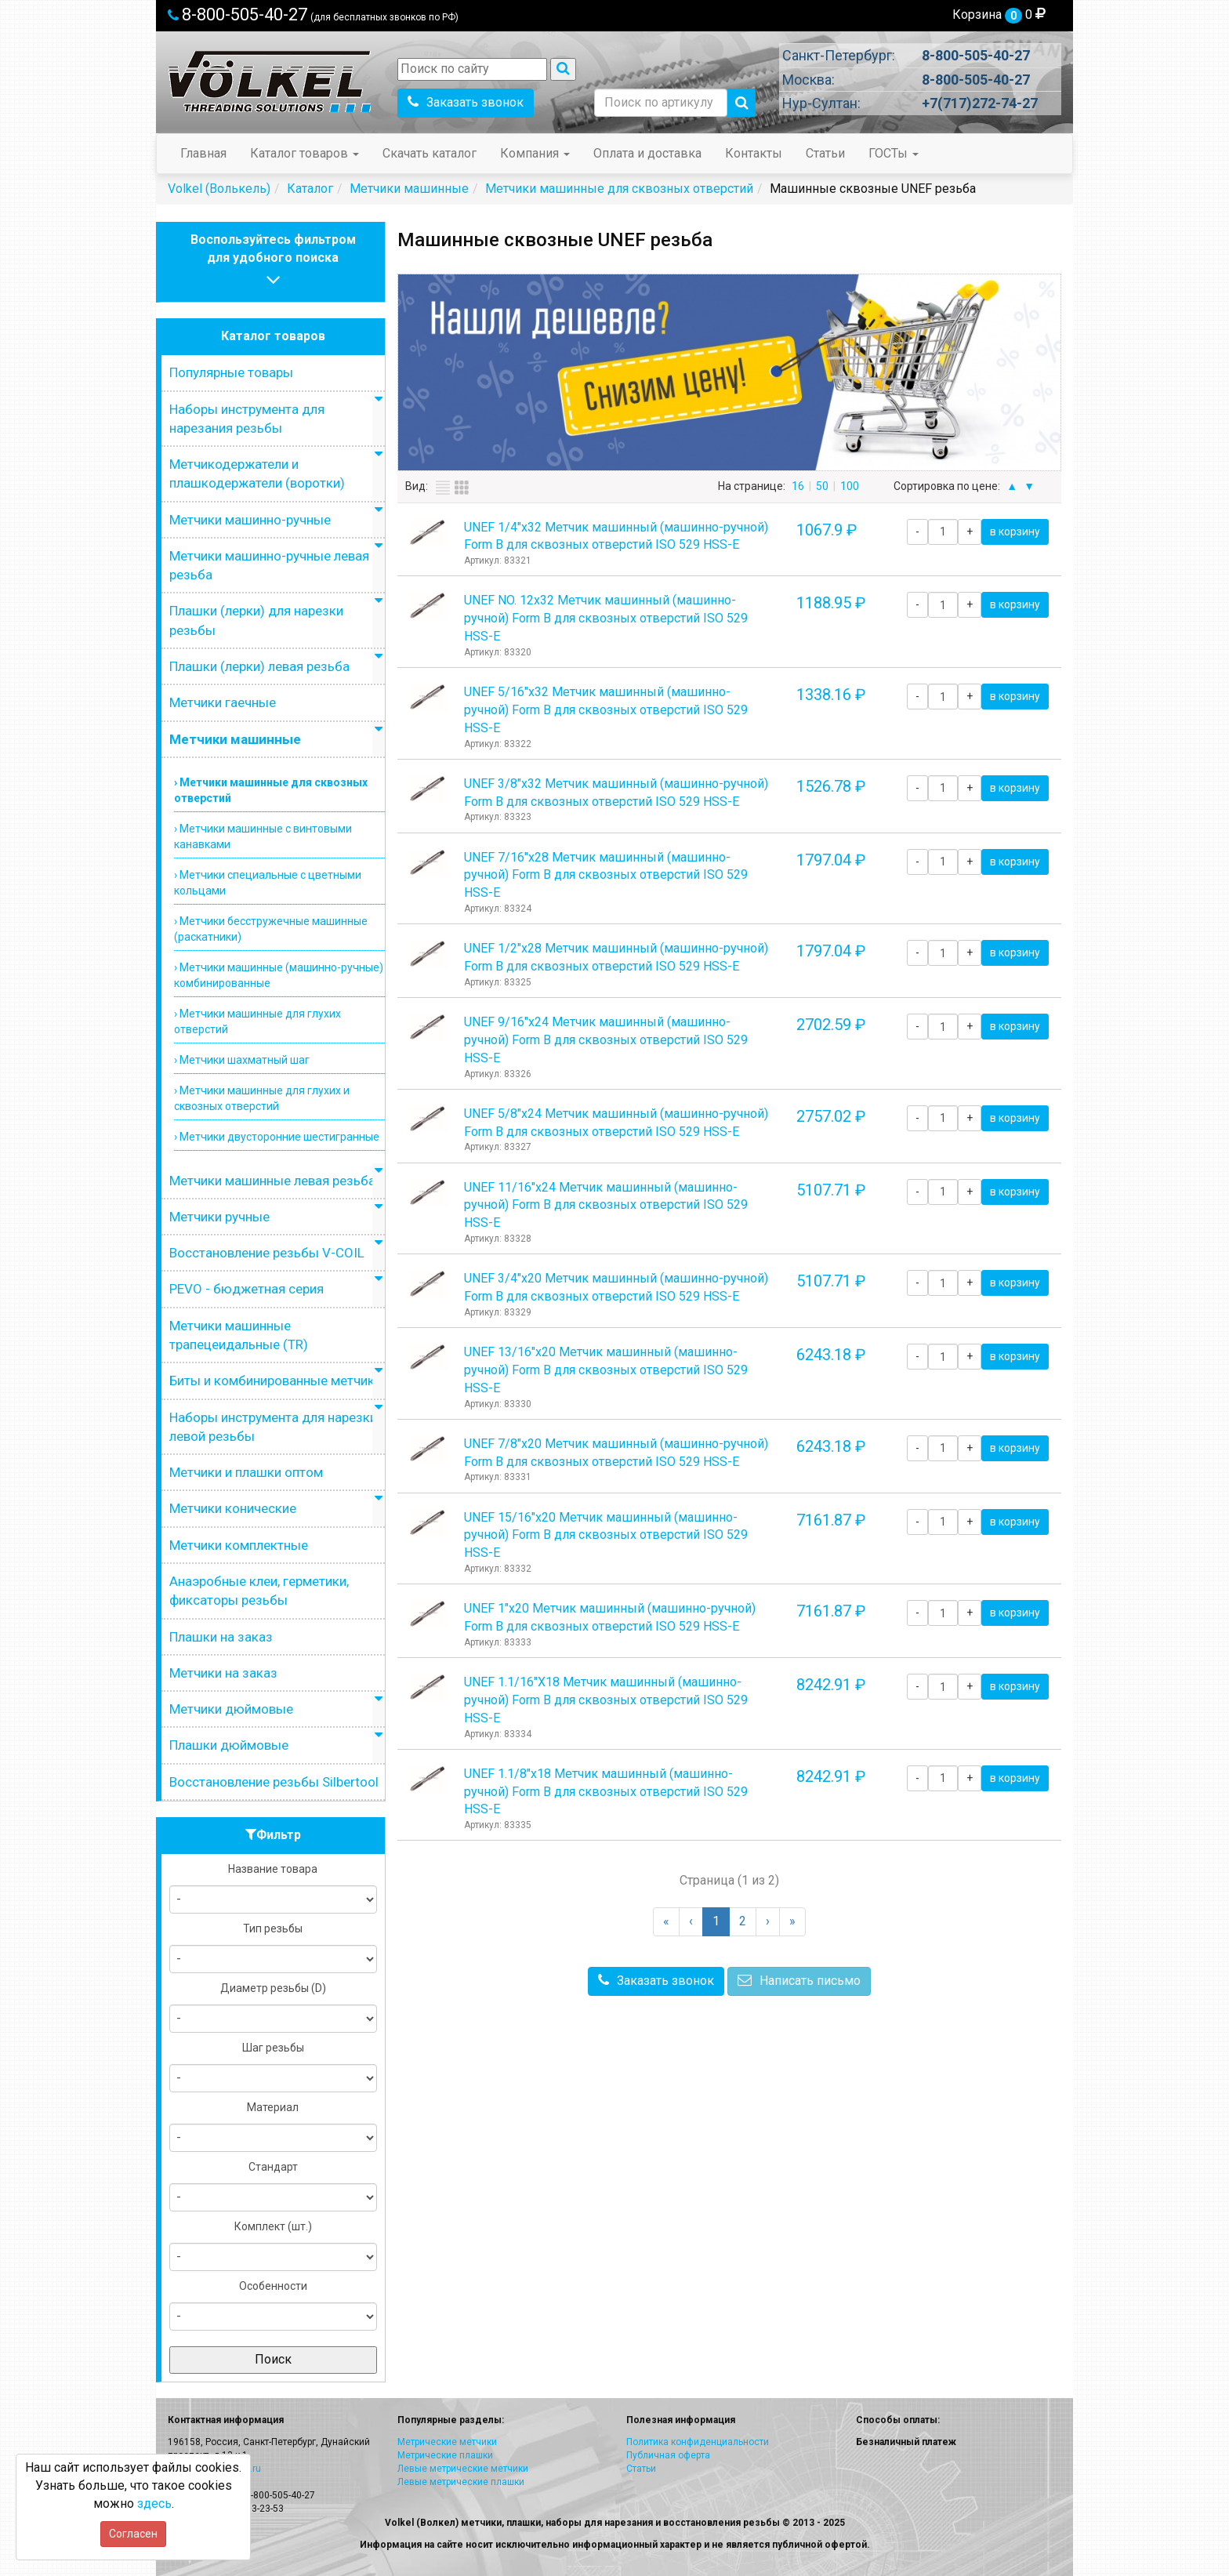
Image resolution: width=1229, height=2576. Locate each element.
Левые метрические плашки (460, 2481)
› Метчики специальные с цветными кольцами (267, 883)
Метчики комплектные (238, 1545)
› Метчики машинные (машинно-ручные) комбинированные (278, 975)
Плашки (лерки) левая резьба (259, 666)
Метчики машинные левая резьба (272, 1180)
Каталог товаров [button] (304, 153)
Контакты (753, 153)
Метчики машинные (235, 739)
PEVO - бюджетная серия (246, 1289)
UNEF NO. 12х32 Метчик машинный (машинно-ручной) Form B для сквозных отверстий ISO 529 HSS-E (606, 618)
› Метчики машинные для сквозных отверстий (271, 790)
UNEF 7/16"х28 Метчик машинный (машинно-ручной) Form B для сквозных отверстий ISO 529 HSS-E (606, 875)
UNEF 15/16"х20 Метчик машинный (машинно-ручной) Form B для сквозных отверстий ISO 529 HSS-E (606, 1535)
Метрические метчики (447, 2441)
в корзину (1015, 531)
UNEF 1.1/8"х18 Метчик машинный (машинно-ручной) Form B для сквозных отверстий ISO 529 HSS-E (606, 1791)
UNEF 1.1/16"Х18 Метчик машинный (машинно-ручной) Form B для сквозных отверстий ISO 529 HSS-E (606, 1699)
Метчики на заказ (223, 1673)
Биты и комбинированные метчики (275, 1380)
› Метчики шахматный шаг (242, 1060)
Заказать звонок (466, 102)
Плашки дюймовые (228, 1745)
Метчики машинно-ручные (250, 520)
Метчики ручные (219, 1217)
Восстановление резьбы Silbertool (274, 1782)
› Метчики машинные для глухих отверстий (257, 1021)
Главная (203, 153)
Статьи (825, 153)
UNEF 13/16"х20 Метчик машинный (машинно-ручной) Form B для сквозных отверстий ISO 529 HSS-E (606, 1369)
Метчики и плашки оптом (246, 1472)
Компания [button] (535, 153)
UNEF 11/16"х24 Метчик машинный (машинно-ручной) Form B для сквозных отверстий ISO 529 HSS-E (606, 1205)
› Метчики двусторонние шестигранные (276, 1136)
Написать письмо (799, 1980)
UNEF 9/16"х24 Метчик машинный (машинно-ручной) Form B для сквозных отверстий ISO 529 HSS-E (606, 1039)
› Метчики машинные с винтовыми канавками (263, 836)
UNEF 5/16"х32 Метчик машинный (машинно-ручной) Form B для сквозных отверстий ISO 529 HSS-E (606, 709)
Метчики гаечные (222, 702)
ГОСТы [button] (893, 153)
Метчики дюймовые (231, 1709)
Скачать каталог (429, 153)
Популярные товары (231, 372)
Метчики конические (232, 1508)
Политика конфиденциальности (697, 2441)
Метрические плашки (445, 2455)
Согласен (133, 2533)
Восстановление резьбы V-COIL (266, 1253)
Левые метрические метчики (462, 2468)
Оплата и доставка (647, 153)
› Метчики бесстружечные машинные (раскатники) (271, 929)
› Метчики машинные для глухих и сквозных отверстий (262, 1098)
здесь (154, 2503)
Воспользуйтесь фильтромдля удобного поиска (273, 261)
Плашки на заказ (221, 1637)
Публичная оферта (668, 2455)
